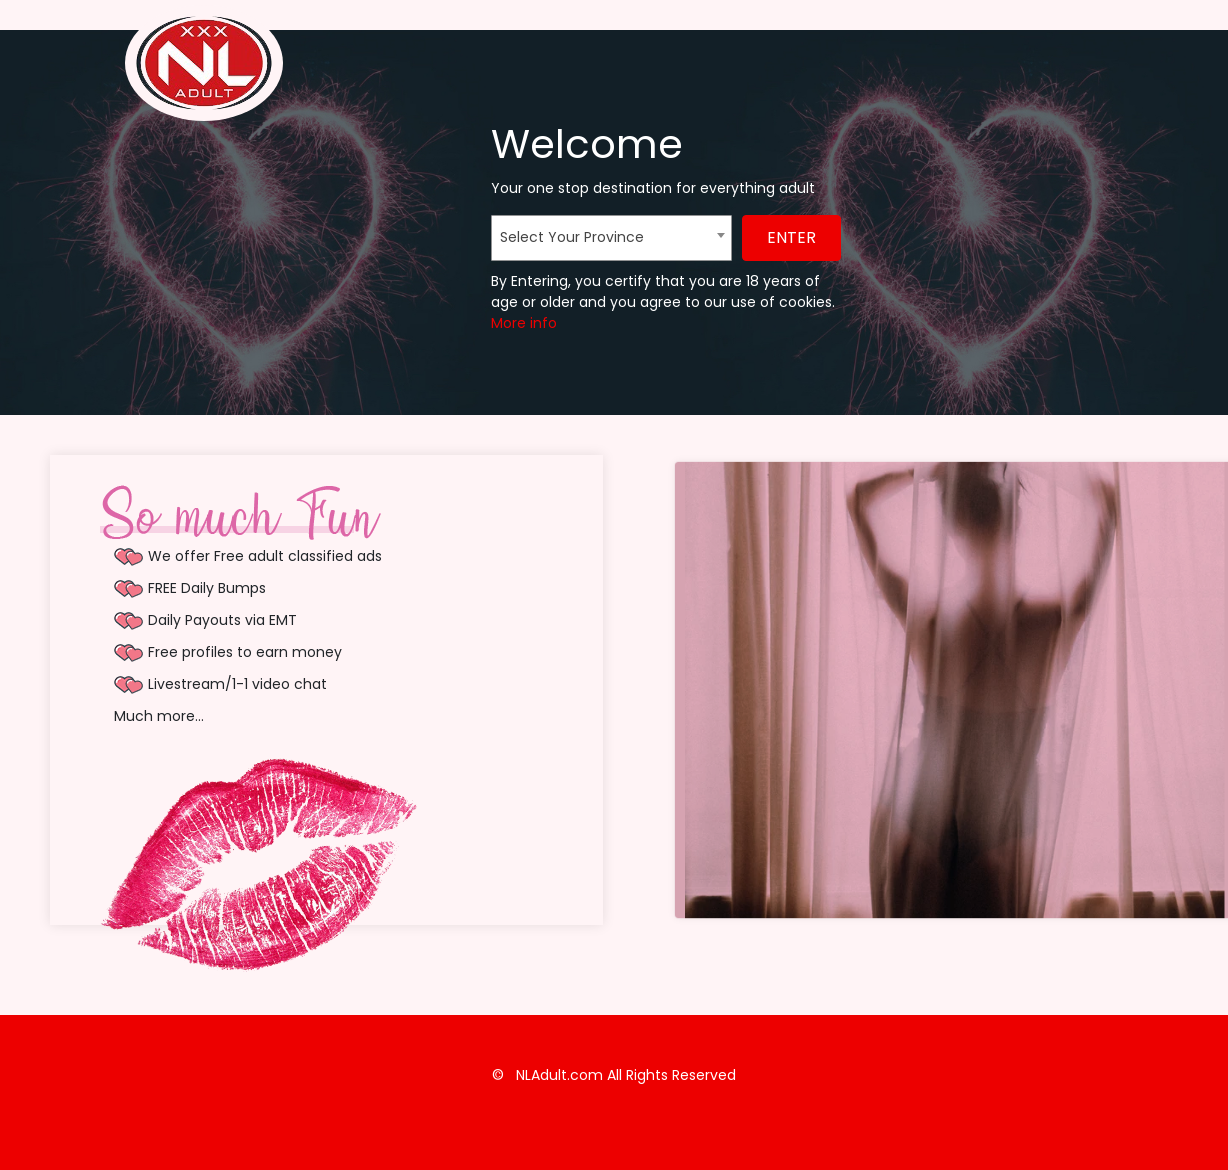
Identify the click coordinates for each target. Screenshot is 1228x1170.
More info (524, 323)
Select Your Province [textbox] (572, 237)
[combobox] (611, 238)
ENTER (791, 237)
